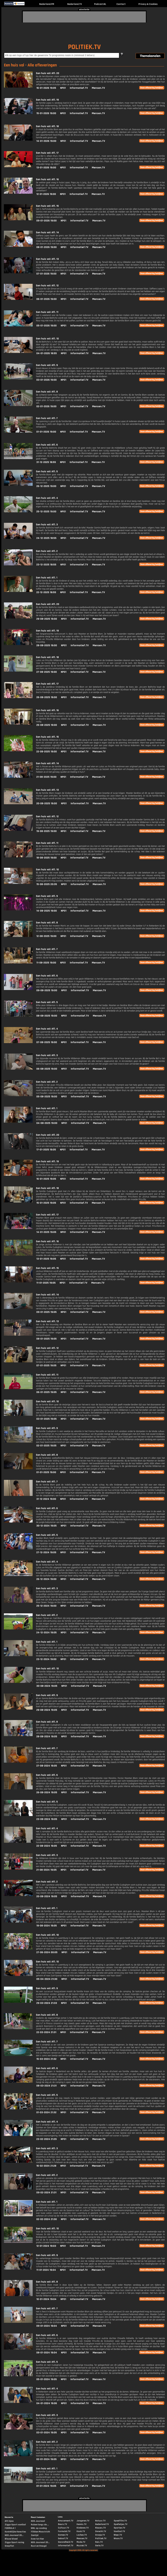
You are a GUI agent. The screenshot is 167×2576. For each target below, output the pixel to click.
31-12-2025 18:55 (46, 462)
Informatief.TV (79, 88)
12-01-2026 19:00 (46, 194)
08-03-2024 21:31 (46, 2086)
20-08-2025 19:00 (46, 803)
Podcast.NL (100, 4)
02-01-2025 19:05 (46, 1445)
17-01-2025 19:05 (46, 1149)
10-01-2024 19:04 (46, 2299)
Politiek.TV (100, 2538)
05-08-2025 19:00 (46, 1096)
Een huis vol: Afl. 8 (47, 391)
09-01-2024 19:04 (46, 2326)
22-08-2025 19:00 (46, 751)
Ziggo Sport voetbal (15, 2524)
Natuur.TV (100, 2520)
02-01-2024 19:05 (46, 2459)
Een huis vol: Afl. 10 (47, 338)
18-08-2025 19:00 (46, 858)
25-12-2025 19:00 (46, 511)
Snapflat (9, 2545)
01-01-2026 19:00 (46, 432)
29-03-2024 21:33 (46, 2003)
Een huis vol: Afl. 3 (47, 524)
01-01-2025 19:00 (46, 1472)
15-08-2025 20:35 (46, 884)
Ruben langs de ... (40, 2524)
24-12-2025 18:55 (46, 538)
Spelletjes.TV (120, 2524)
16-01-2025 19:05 (46, 1179)
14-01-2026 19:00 (46, 141)
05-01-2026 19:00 (46, 325)
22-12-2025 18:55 (46, 592)
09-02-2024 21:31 (46, 2192)
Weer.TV (118, 2534)
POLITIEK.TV (84, 47)
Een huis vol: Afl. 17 (47, 153)
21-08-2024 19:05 (46, 1870)
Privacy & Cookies (148, 4)
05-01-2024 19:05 (46, 2379)
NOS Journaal (38, 2521)
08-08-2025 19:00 (46, 1016)
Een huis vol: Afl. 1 (46, 577)
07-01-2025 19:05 (46, 1365)
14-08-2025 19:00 (46, 911)
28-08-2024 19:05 (46, 1736)
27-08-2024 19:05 (46, 1766)
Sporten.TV (119, 2527)
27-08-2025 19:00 (46, 672)
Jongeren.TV (83, 2520)
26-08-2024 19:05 (46, 1792)
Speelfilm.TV (120, 2520)
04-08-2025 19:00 (46, 1123)
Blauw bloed (11, 2538)
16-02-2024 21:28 (46, 2166)
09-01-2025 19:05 (46, 1312)
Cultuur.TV (63, 2527)
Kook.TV (81, 2531)
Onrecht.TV (100, 2531)
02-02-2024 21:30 (46, 2219)
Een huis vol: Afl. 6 (47, 445)
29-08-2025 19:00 (46, 619)
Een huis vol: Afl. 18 (47, 126)
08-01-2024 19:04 (46, 2352)
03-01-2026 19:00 (46, 380)
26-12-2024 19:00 (46, 1579)
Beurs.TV (62, 2524)
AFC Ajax (9, 2521)
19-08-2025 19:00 (46, 831)
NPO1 (63, 88)
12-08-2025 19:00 (46, 936)
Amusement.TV (65, 2520)
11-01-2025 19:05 (46, 1283)
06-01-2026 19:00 (46, 299)
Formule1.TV (64, 2531)
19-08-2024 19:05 (46, 1925)
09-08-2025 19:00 (46, 990)
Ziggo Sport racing (14, 2542)
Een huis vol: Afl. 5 (47, 471)
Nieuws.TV (100, 2527)
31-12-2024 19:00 (46, 1499)
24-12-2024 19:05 (46, 1632)
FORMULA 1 (10, 2528)
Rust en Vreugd (38, 2545)
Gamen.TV (63, 2534)
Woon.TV (118, 2538)
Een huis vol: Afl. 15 (47, 206)
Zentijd (34, 2535)
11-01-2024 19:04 (46, 2270)
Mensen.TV (98, 88)
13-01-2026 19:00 (46, 167)
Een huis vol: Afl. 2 (47, 551)
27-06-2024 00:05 (46, 1952)
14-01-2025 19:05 (46, 1232)
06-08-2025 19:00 (46, 1069)
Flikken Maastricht (40, 2531)
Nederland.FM (46, 4)
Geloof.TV (63, 2538)
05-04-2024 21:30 (46, 1979)
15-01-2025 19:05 (46, 1203)
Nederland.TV (74, 4)
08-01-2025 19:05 (46, 1339)
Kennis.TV (81, 2524)
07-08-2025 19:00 (46, 1042)
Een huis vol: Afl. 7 (47, 418)
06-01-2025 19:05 (46, 1392)
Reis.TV (99, 2542)
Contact (121, 4)
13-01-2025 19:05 (46, 1259)
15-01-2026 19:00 (46, 113)
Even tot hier (37, 2538)
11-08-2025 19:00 (46, 962)
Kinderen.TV (83, 2527)
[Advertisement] (43, 16)
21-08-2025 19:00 (46, 777)
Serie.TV (99, 2545)
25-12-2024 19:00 (46, 1606)
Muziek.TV (82, 2545)
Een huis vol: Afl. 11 (47, 312)
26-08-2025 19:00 (46, 697)
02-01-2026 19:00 (46, 406)
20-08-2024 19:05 (46, 1896)
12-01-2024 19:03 (46, 2246)
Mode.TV (81, 2542)
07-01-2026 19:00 (46, 274)
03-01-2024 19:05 (46, 2432)
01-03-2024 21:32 (46, 2112)
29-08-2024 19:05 (46, 1710)
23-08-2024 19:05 (46, 1819)
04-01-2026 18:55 (46, 353)
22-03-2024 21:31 (46, 2032)
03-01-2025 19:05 (46, 1419)
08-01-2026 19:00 (46, 247)
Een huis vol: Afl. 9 (47, 365)
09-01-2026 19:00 (46, 220)
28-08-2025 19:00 (46, 645)
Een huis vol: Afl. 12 (47, 285)
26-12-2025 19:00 (46, 486)
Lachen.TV (82, 2534)
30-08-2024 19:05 (46, 1686)
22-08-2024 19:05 (46, 1846)
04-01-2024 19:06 (46, 2403)
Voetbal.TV (119, 2531)
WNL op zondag (39, 2528)
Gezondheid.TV (65, 2542)
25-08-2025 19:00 (46, 725)
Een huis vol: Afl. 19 (47, 100)
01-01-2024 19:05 (46, 2486)
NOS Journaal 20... (14, 2535)
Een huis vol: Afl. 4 (47, 498)
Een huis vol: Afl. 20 (47, 73)
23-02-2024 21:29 (46, 2139)
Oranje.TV (100, 2534)
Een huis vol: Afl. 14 (47, 232)
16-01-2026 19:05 (46, 88)
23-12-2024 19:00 (46, 1659)
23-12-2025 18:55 (46, 564)
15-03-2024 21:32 (46, 2059)
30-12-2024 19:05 (46, 1526)
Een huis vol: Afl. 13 (47, 259)
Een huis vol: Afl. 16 (47, 179)
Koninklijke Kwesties (15, 2531)
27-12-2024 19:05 (46, 1552)
